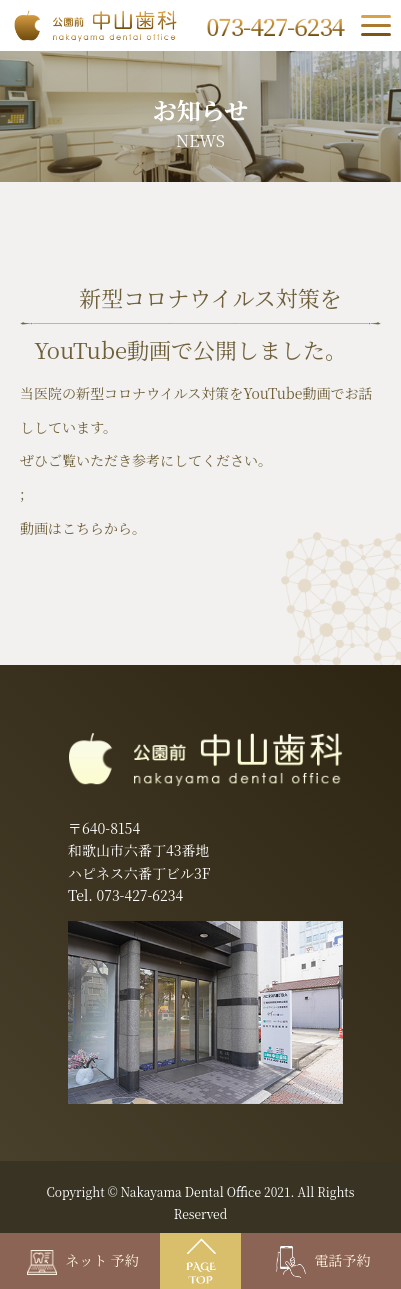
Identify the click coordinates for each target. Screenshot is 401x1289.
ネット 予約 (83, 1260)
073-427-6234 (139, 895)
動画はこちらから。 (83, 528)
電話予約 (323, 1260)
